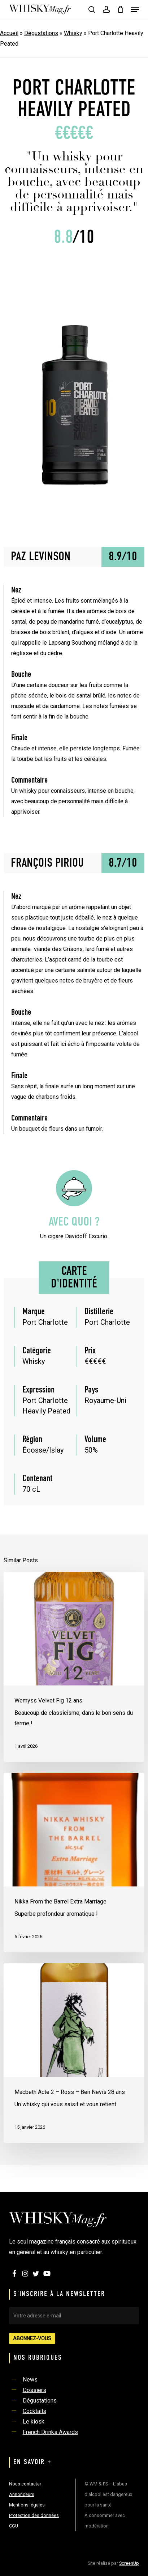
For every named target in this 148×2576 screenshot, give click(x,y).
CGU (13, 2526)
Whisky (73, 33)
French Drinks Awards (50, 2432)
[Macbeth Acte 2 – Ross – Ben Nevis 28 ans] (74, 2053)
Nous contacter (25, 2484)
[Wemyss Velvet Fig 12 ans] (74, 1667)
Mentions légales (27, 2505)
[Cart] (120, 9)
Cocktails (34, 2411)
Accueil (9, 33)
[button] (135, 9)
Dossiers (34, 2390)
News (30, 2379)
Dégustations (41, 33)
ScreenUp (129, 2563)
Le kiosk (33, 2421)
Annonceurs (21, 2494)
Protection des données (34, 2515)
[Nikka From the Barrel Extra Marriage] (74, 1862)
